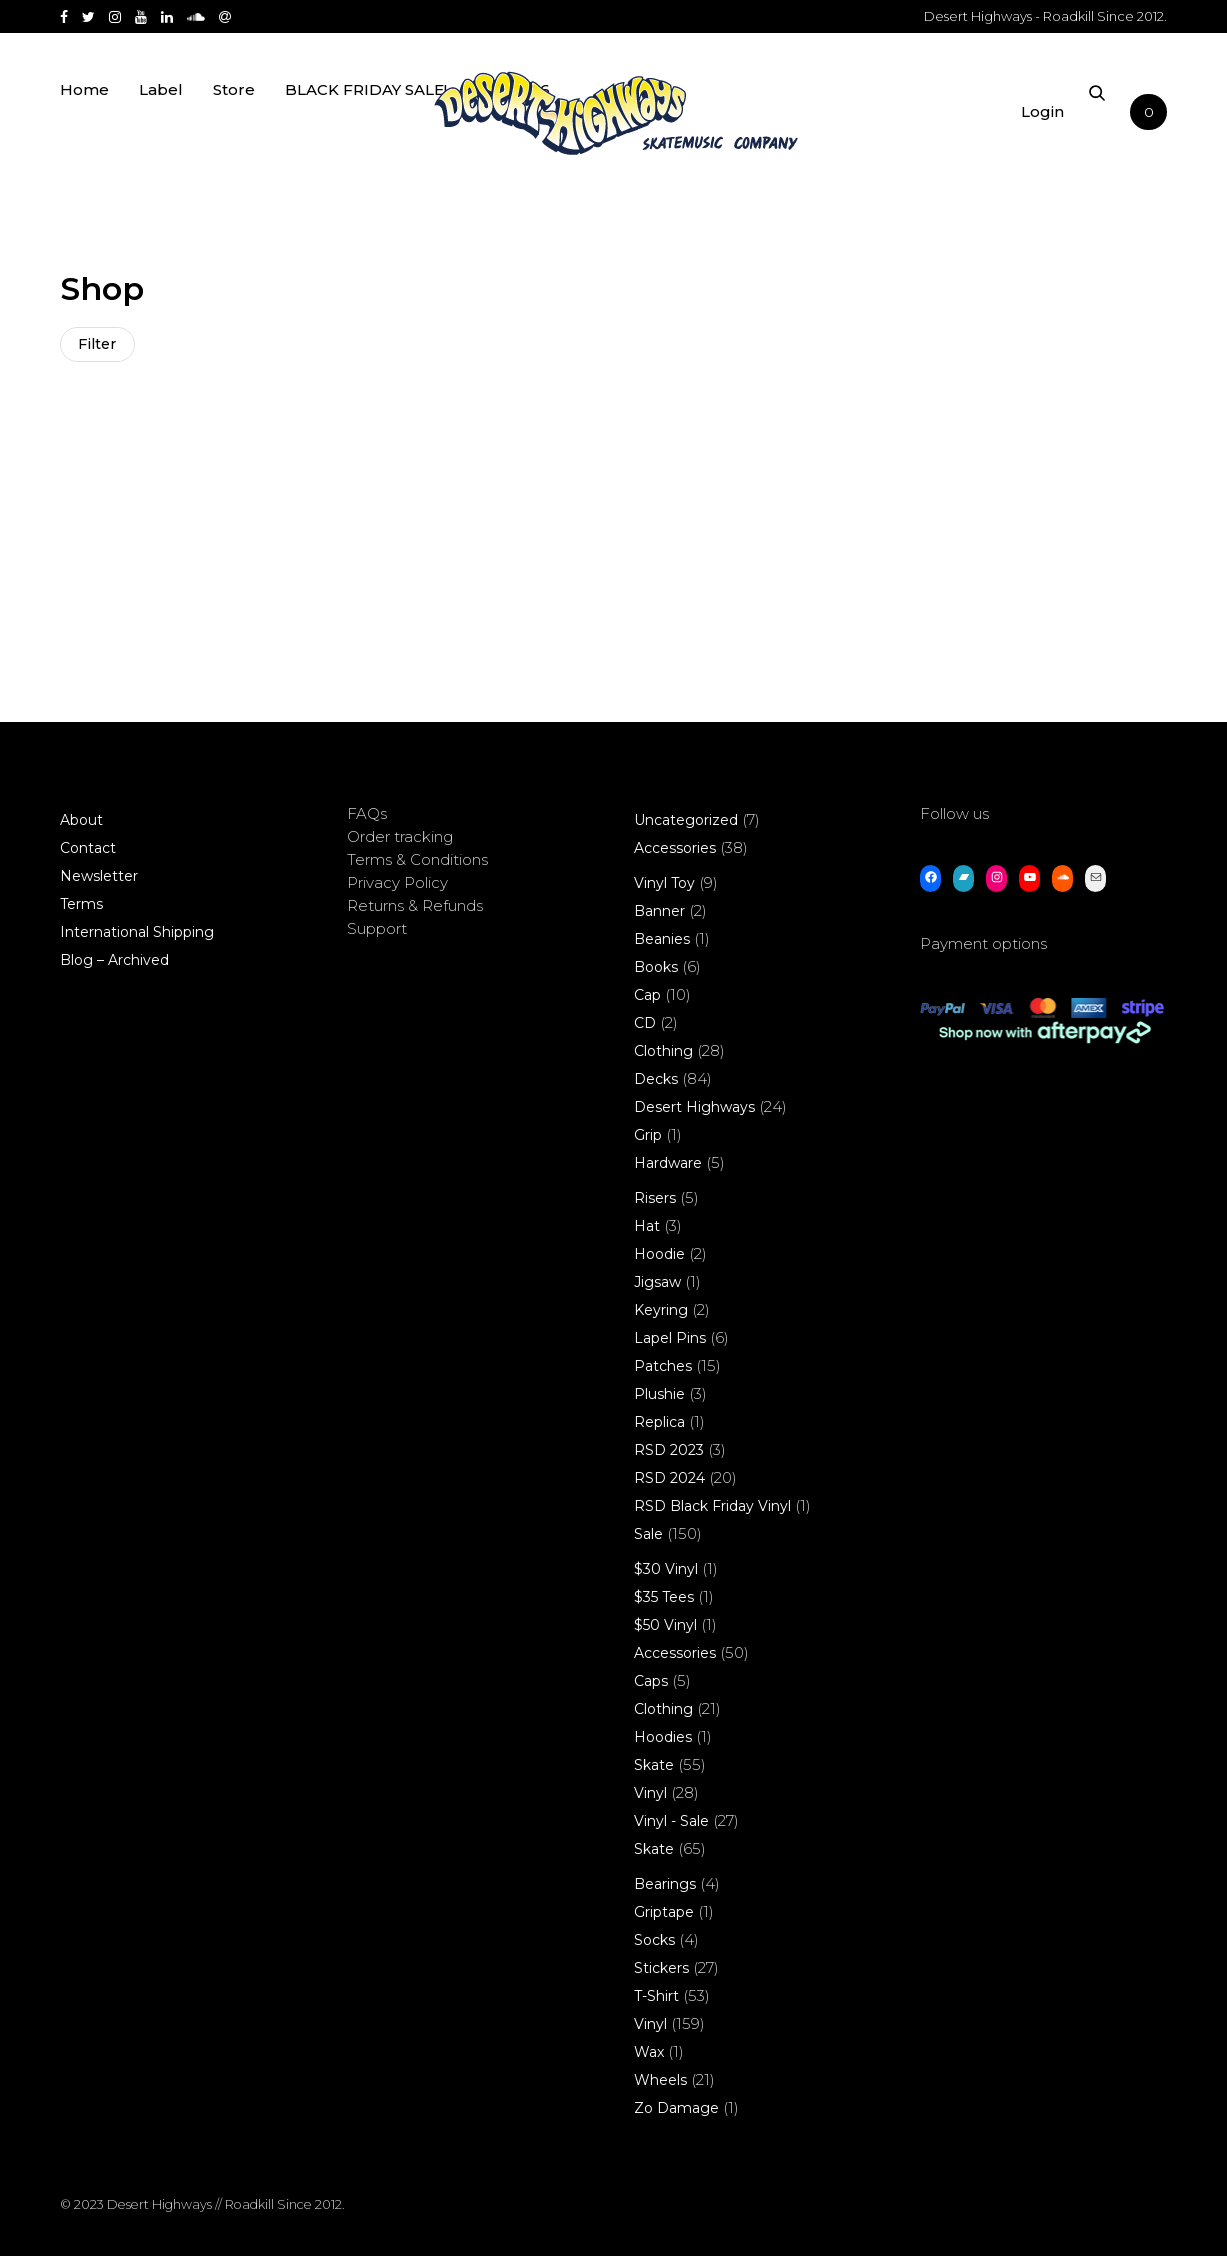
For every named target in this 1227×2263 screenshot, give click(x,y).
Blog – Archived (114, 967)
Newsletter (99, 883)
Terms (81, 911)
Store (234, 122)
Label (161, 122)
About (81, 827)
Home (84, 122)
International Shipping (137, 939)
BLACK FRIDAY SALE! (366, 122)
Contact (88, 855)
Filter (100, 347)
